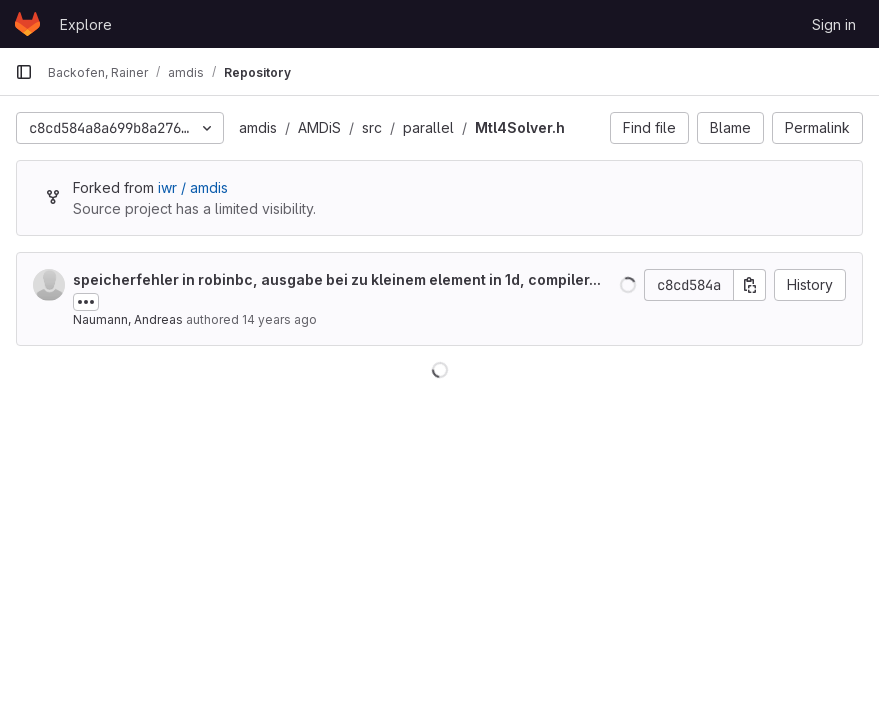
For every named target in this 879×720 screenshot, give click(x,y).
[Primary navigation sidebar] (24, 72)
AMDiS (319, 127)
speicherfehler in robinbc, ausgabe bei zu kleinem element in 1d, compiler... (337, 279)
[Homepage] (27, 24)
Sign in (834, 24)
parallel (428, 127)
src (372, 127)
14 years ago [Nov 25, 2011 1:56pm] (279, 319)
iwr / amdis (193, 187)
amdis (258, 127)
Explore (86, 24)
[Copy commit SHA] (750, 285)
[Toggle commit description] (86, 302)
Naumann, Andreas (128, 319)
